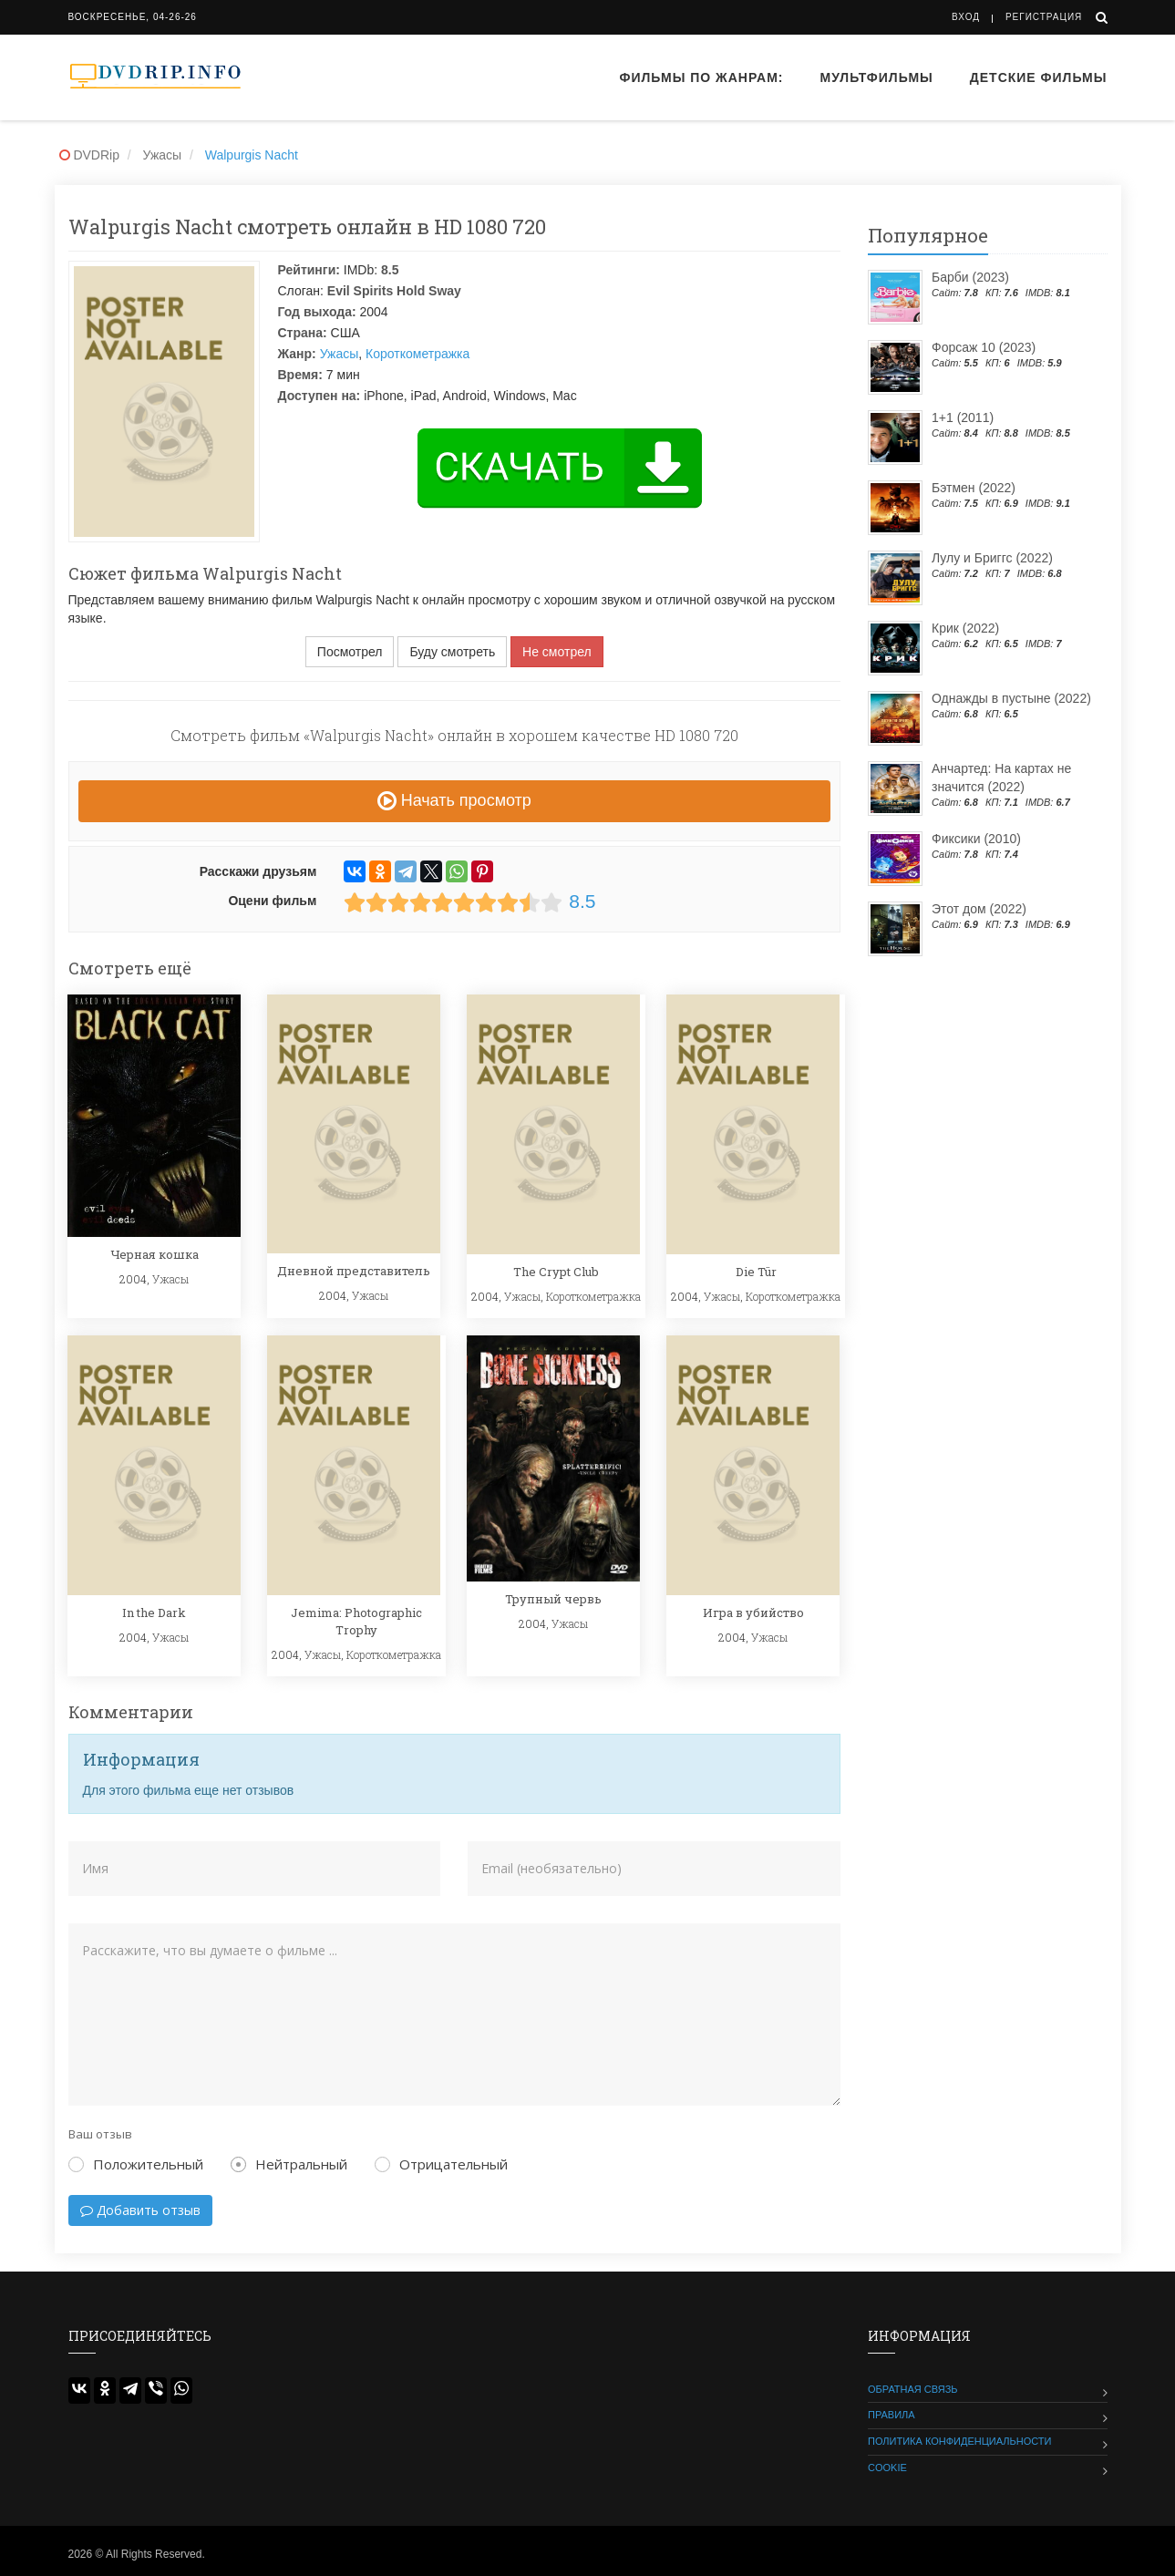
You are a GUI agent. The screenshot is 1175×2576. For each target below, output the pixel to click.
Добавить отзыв (140, 2210)
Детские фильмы (1039, 77)
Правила (891, 2414)
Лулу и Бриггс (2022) (992, 558)
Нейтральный (289, 2164)
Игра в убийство (753, 1612)
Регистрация (1043, 17)
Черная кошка (154, 1254)
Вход (966, 17)
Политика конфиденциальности (959, 2441)
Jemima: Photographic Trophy (356, 1620)
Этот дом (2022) (979, 909)
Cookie (887, 2467)
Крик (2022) (965, 628)
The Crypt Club (556, 1271)
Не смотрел (557, 651)
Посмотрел (350, 651)
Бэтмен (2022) (973, 487)
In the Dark (154, 1612)
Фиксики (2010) (976, 838)
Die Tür (756, 1271)
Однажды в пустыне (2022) (1011, 698)
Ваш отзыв (100, 2134)
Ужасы (339, 353)
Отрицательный (441, 2164)
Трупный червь (553, 1599)
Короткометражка (417, 353)
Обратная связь (913, 2389)
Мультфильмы (876, 77)
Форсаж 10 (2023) (984, 347)
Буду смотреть (452, 651)
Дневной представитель (353, 1270)
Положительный (135, 2164)
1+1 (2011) (963, 417)
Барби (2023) (970, 277)
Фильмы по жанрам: (701, 77)
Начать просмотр (454, 800)
